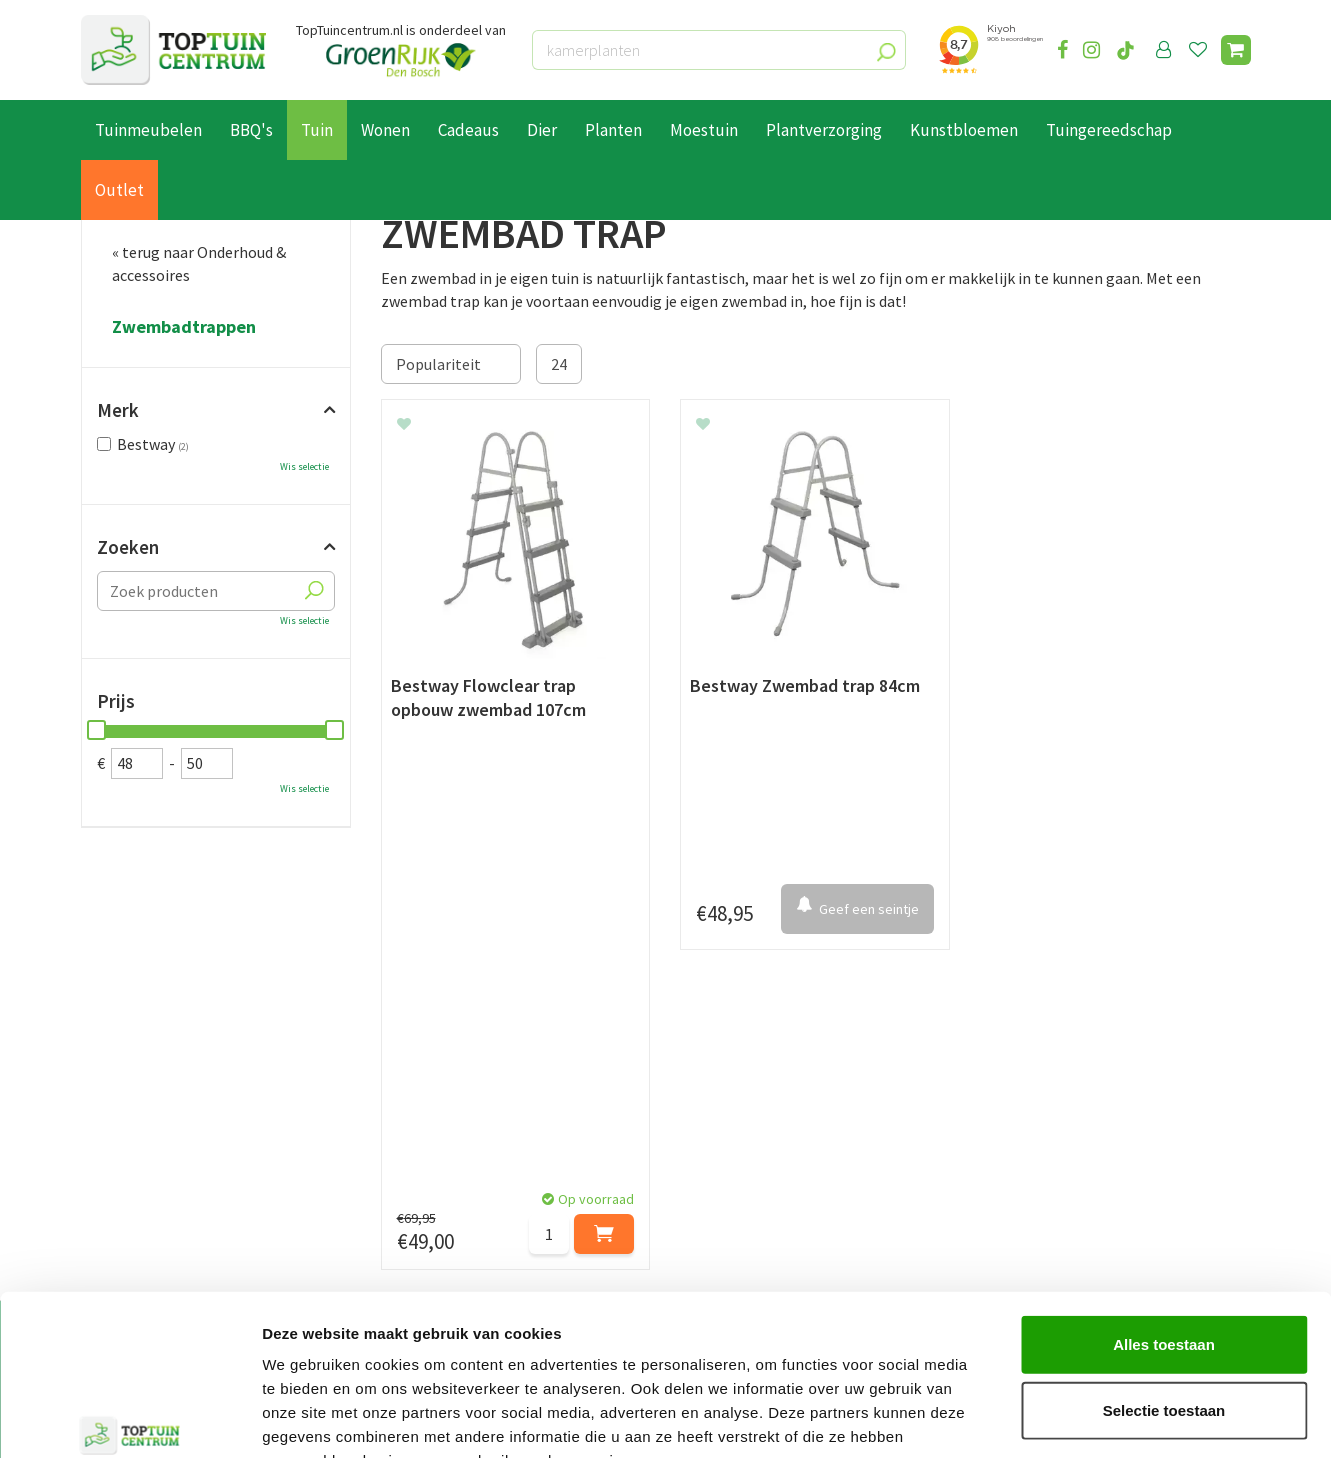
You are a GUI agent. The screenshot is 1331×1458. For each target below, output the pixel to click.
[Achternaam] (566, 996)
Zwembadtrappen (184, 327)
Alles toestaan (1164, 1221)
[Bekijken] (1236, 50)
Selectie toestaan (1164, 1287)
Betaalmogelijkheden (155, 1124)
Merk (118, 410)
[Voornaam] (358, 996)
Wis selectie (304, 466)
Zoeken (128, 547)
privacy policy (768, 946)
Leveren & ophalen (144, 1146)
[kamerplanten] (719, 50)
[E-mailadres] (816, 996)
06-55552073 (1049, 1153)
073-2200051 (1049, 1123)
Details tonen (1080, 1418)
